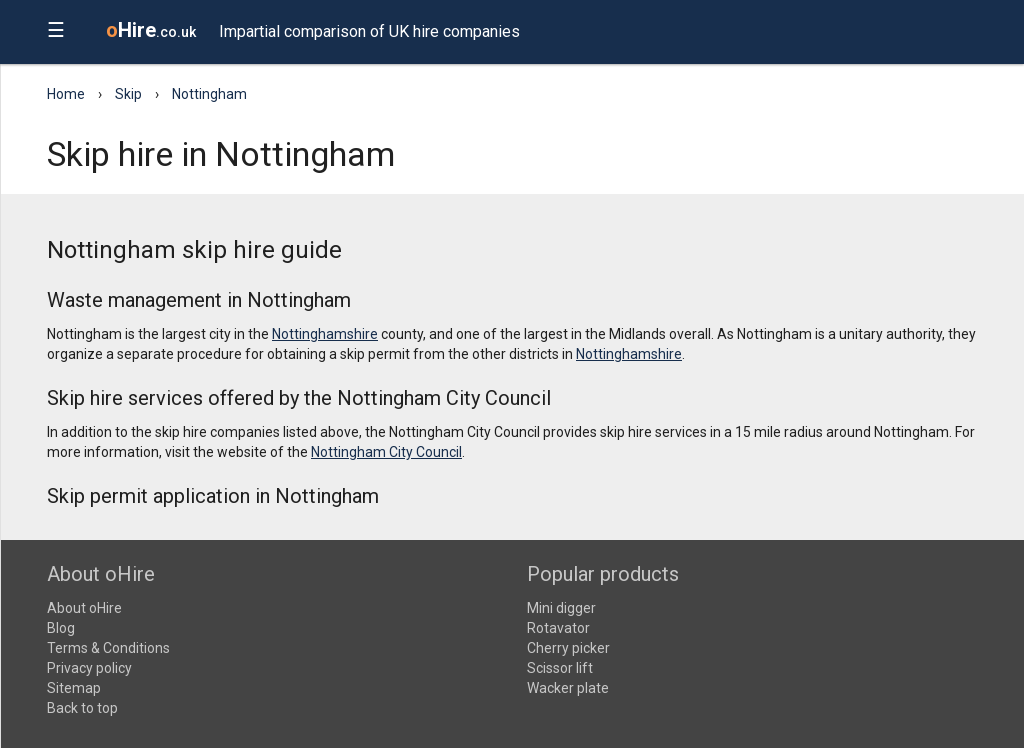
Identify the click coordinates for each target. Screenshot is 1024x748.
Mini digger (561, 608)
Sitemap (74, 688)
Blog (61, 628)
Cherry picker (568, 648)
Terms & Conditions (108, 648)
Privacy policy (89, 668)
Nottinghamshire (325, 334)
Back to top (82, 708)
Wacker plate (568, 688)
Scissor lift (560, 668)
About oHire (84, 608)
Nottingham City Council (386, 452)
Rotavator (558, 628)
